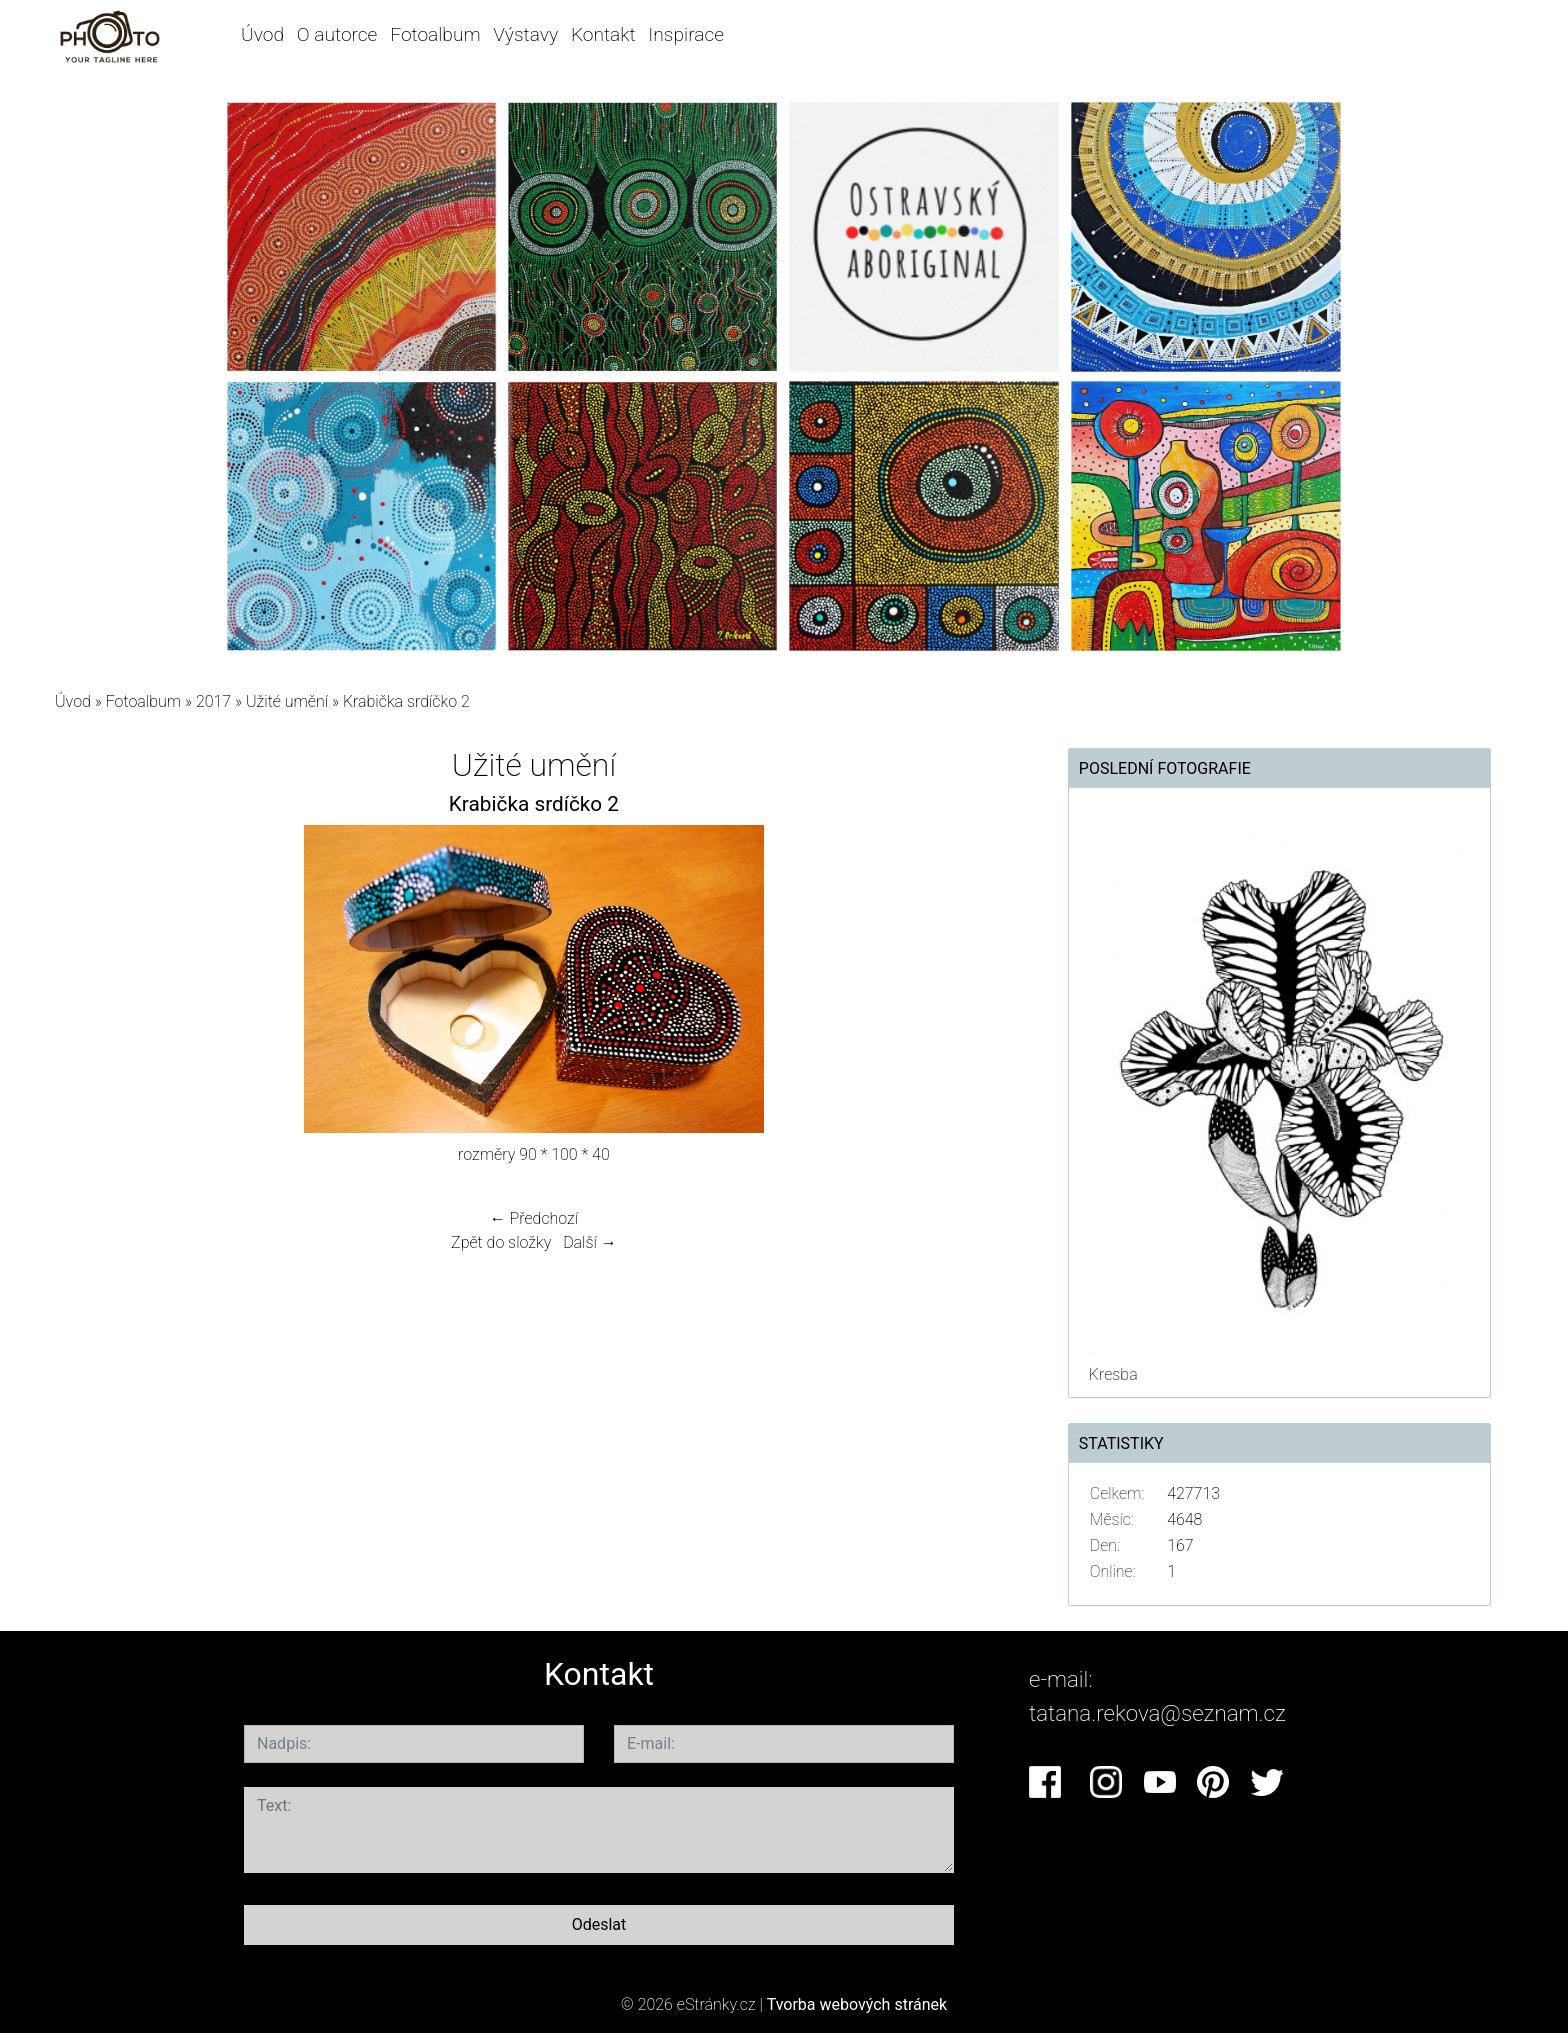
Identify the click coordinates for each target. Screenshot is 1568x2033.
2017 (213, 701)
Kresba (1113, 1374)
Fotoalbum (435, 34)
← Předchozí (534, 1218)
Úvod (262, 34)
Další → (590, 1242)
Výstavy (525, 34)
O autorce (337, 34)
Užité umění (287, 701)
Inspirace (686, 34)
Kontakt (603, 34)
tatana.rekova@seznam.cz (1157, 1713)
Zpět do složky (501, 1242)
